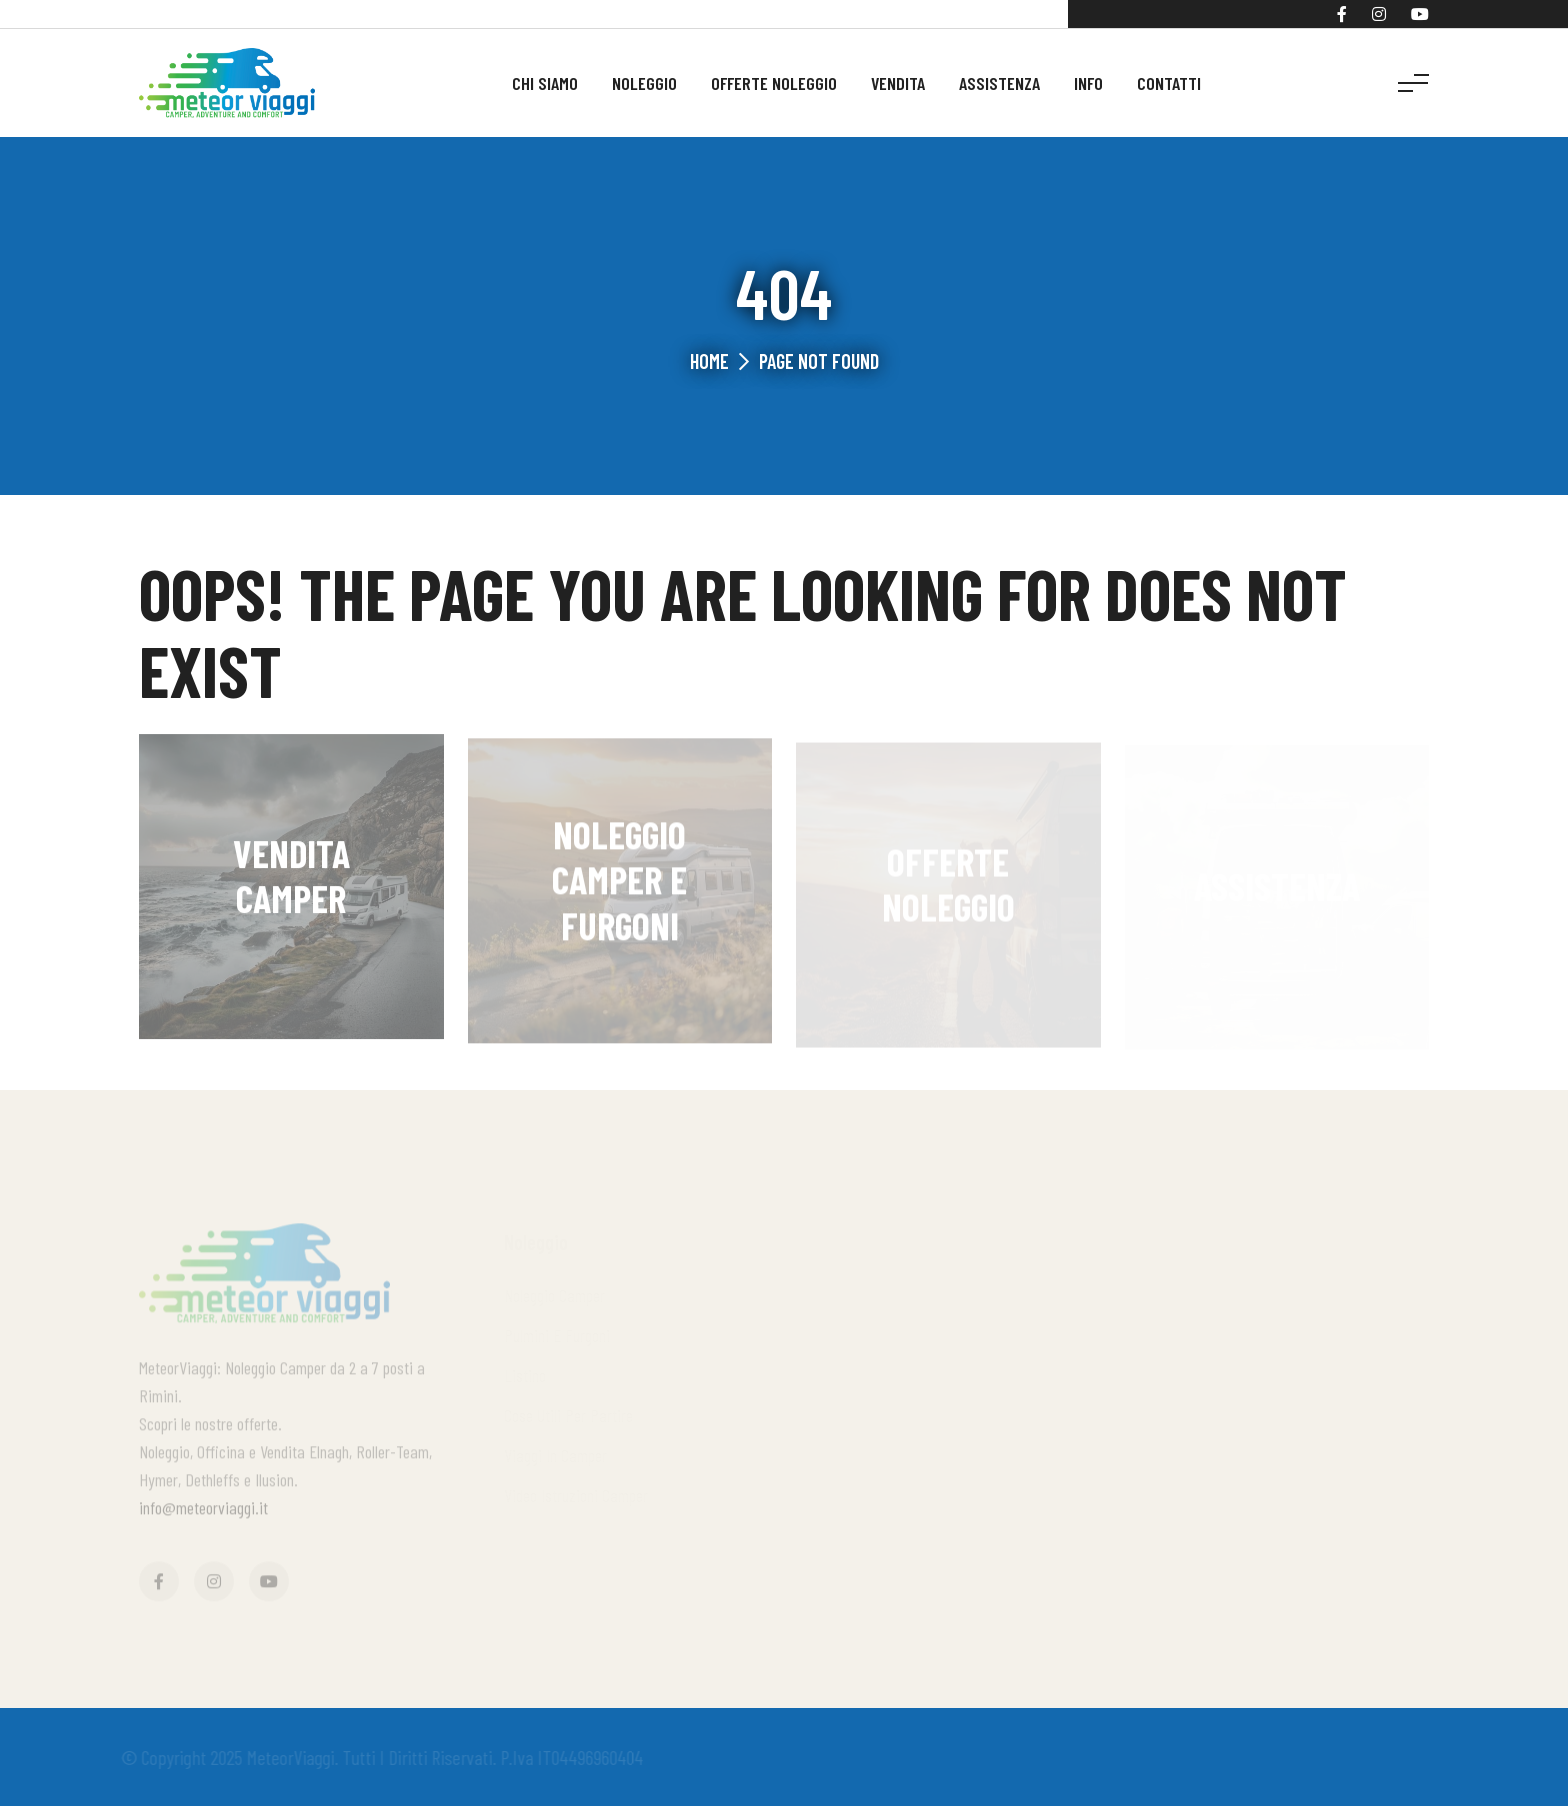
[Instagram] (1379, 14)
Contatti (1169, 83)
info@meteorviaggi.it (203, 1512)
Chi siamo (545, 83)
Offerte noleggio (774, 83)
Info (1088, 83)
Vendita (898, 83)
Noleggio (644, 83)
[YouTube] (1420, 14)
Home (709, 361)
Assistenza (999, 83)
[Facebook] (1342, 14)
